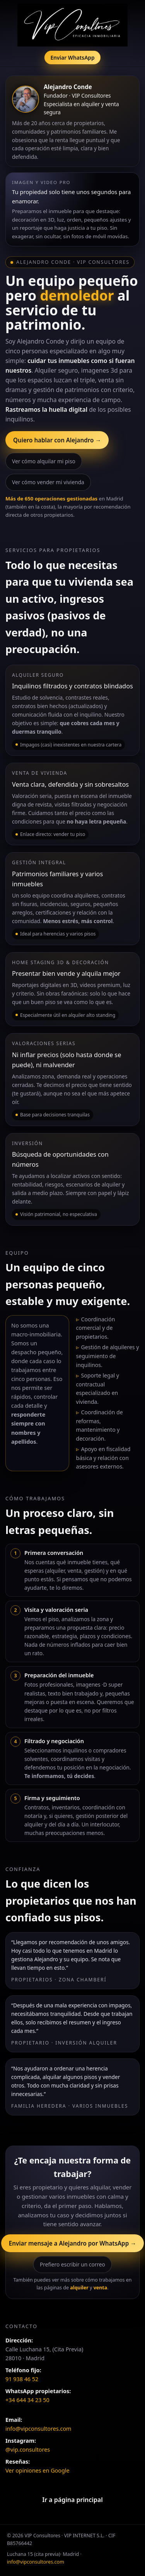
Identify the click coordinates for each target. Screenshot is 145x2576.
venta (100, 2287)
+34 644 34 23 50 (27, 2400)
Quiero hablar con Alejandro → (57, 440)
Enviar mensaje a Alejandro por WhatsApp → (72, 2243)
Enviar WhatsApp (72, 57)
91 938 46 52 (21, 2379)
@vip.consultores (27, 2449)
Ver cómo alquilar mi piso (43, 461)
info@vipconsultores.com (38, 2428)
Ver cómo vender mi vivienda (48, 482)
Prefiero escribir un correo (72, 2264)
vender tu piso (69, 834)
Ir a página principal (72, 2499)
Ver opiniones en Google (37, 2470)
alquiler (79, 2287)
